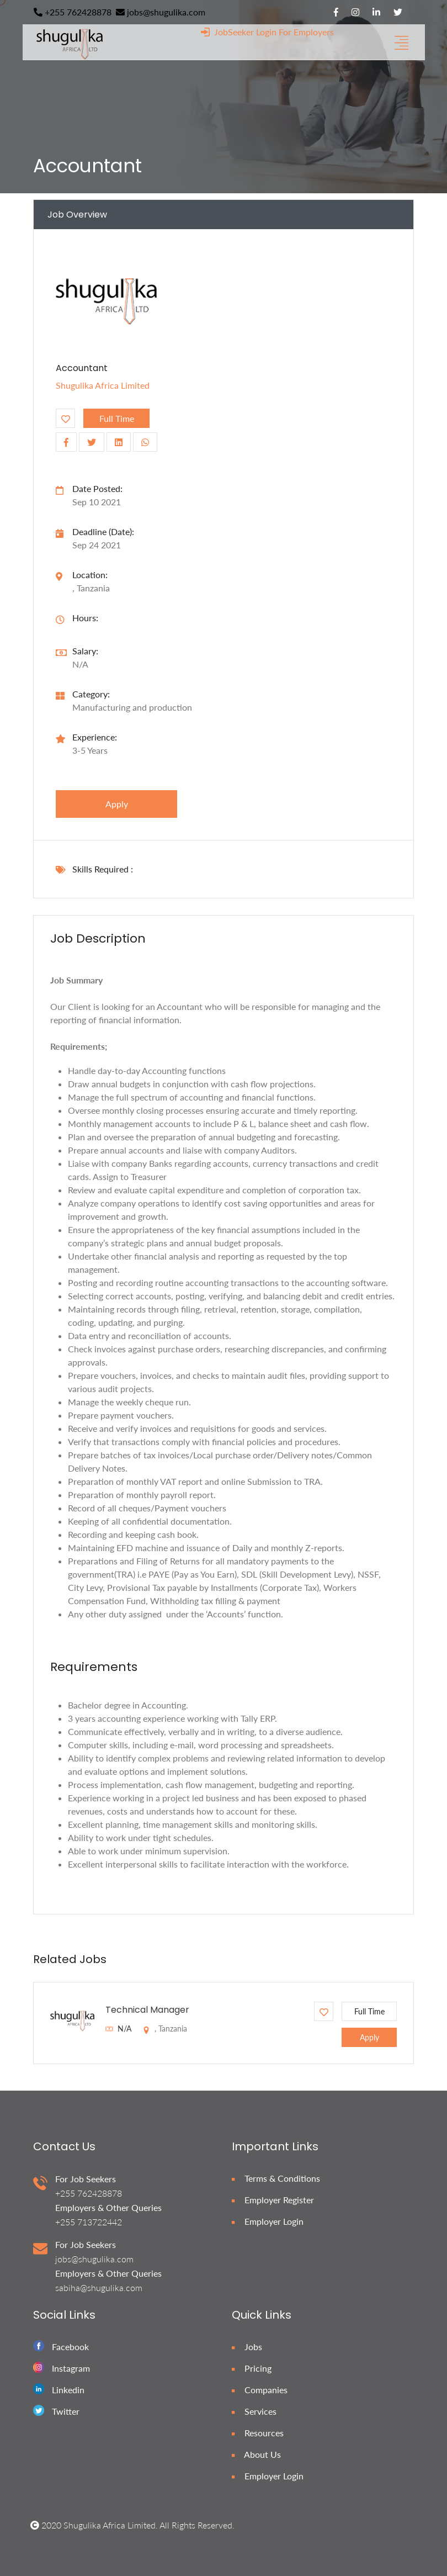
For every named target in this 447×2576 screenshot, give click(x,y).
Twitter (65, 2411)
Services (254, 2411)
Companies (260, 2389)
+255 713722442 (88, 2222)
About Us (256, 2454)
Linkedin (68, 2389)
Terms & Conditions (276, 2178)
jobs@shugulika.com (160, 12)
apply (116, 803)
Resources (258, 2432)
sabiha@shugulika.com (98, 2287)
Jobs (247, 2346)
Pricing (252, 2368)
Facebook (70, 2346)
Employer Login (268, 2221)
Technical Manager (147, 2010)
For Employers (306, 32)
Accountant (82, 368)
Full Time (116, 418)
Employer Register (273, 2199)
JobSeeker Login (238, 32)
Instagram (71, 2368)
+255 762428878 (72, 12)
